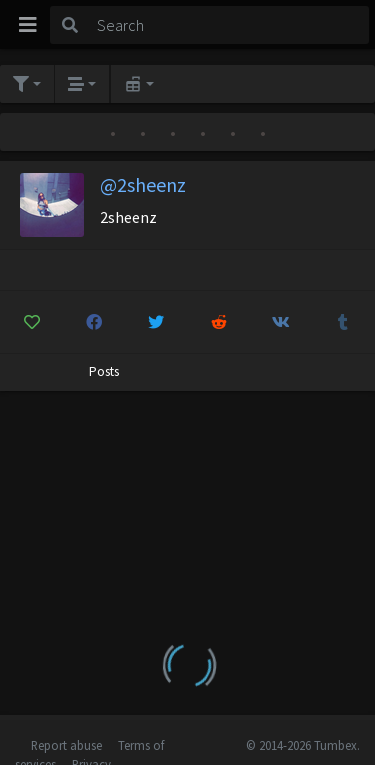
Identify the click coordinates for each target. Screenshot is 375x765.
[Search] (229, 25)
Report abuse (66, 745)
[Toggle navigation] (28, 25)
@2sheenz (143, 184)
